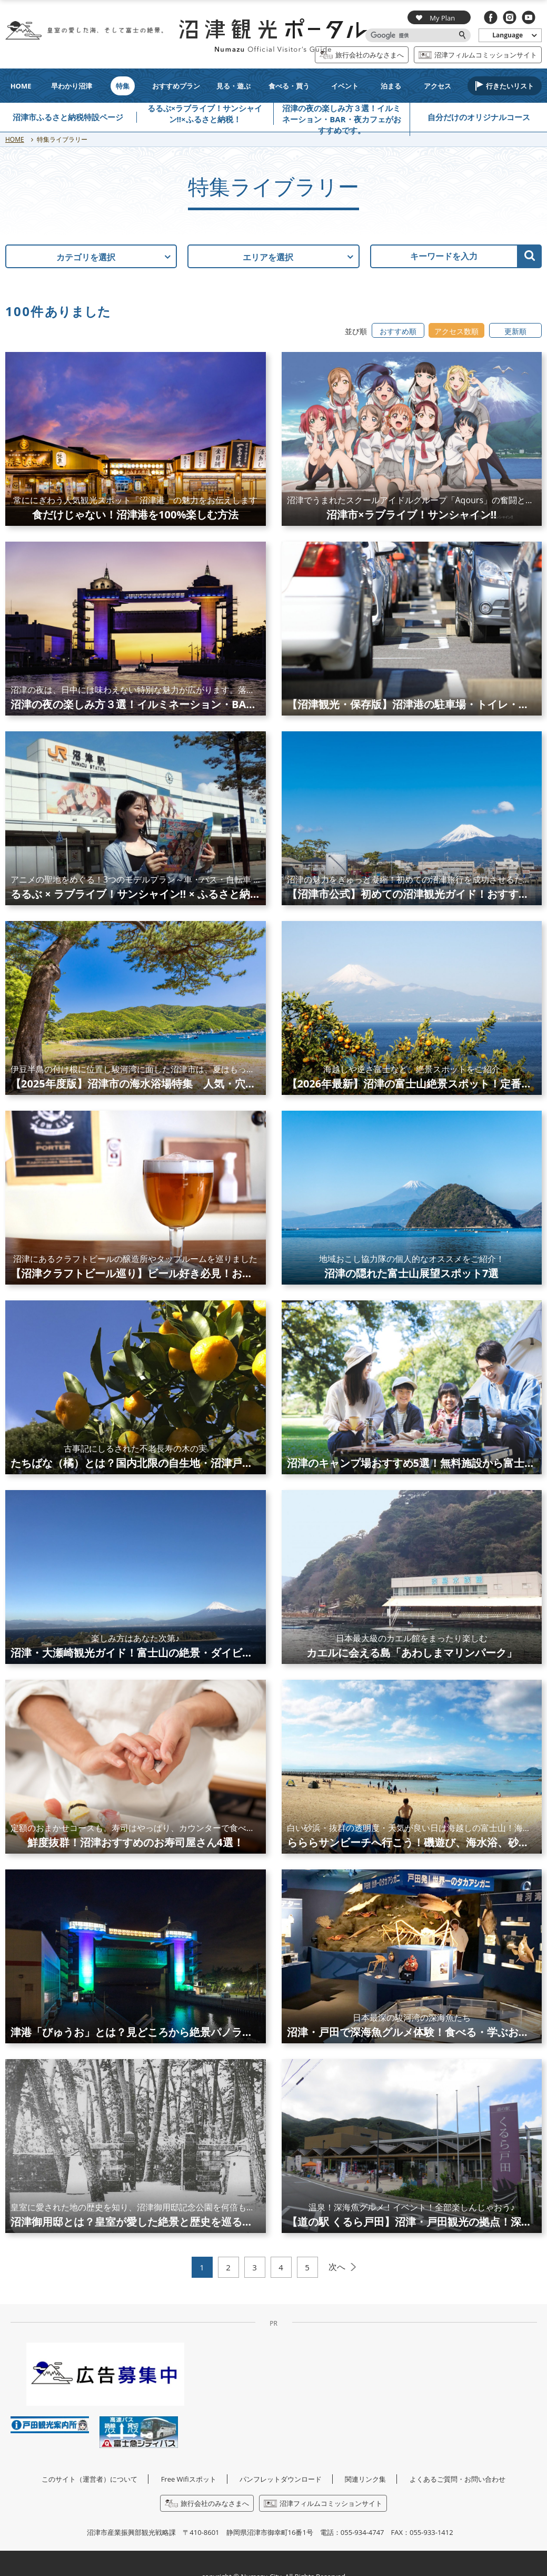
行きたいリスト (510, 86)
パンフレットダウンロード (281, 2479)
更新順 (515, 331)
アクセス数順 (456, 331)
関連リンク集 (365, 2479)
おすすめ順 (398, 331)
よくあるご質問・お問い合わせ (457, 2479)
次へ (337, 2267)
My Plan (435, 17)
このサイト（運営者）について (89, 2479)
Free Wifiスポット (188, 2479)
